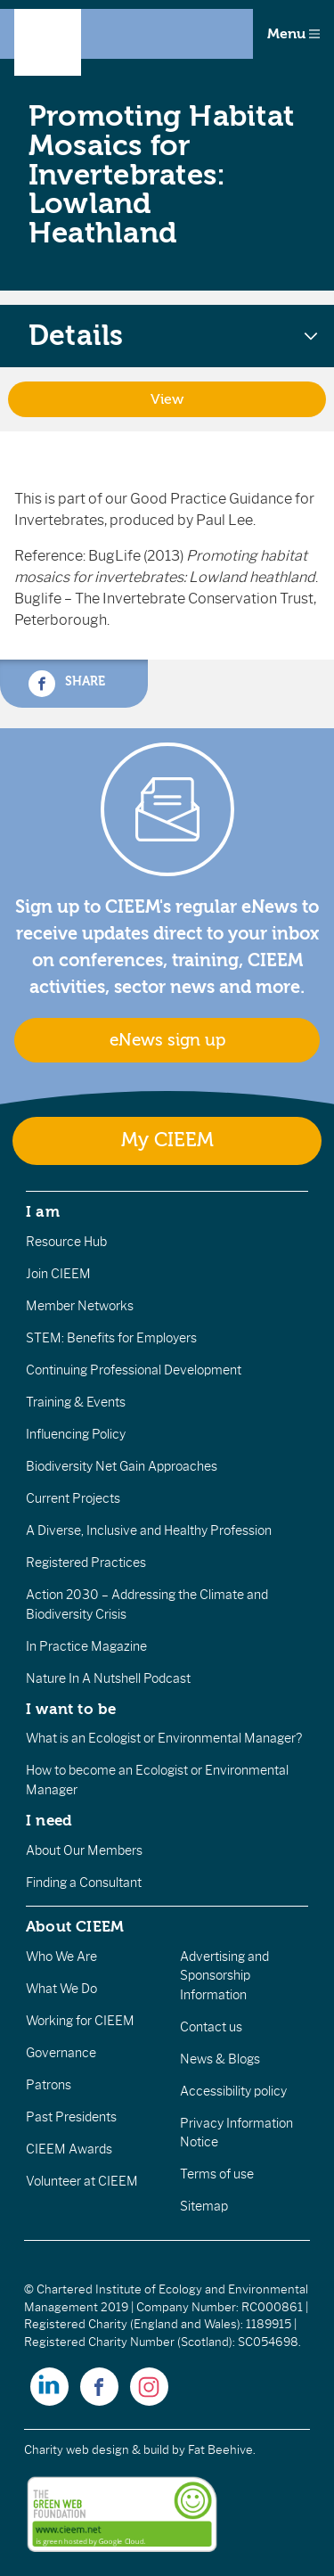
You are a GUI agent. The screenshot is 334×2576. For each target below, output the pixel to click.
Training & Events (76, 1402)
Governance (61, 2053)
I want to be (71, 1709)
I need (49, 1820)
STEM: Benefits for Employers (111, 1338)
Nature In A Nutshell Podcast (108, 1678)
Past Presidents (71, 2117)
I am (43, 1211)
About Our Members (84, 1850)
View (167, 399)
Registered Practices (86, 1563)
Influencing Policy (76, 1434)
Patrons (48, 2085)
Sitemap (204, 2206)
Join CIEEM (58, 1274)
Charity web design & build (96, 2450)
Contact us (211, 2027)
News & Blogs (220, 2059)
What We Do (61, 1989)
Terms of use (217, 2174)
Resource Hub (66, 1242)
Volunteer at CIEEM (82, 2181)
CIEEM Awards (69, 2149)
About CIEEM (75, 1926)
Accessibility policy (233, 2091)
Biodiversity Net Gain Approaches (121, 1466)
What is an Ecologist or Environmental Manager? (164, 1738)
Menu (293, 34)
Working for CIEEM (80, 2021)
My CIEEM (167, 1140)
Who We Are (61, 1956)
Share (67, 683)
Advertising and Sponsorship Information (224, 1975)
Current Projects (73, 1498)
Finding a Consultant (84, 1883)
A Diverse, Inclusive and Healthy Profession (149, 1530)
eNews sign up (167, 1040)
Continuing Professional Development (133, 1370)
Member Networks (80, 1306)
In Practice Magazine (86, 1646)
